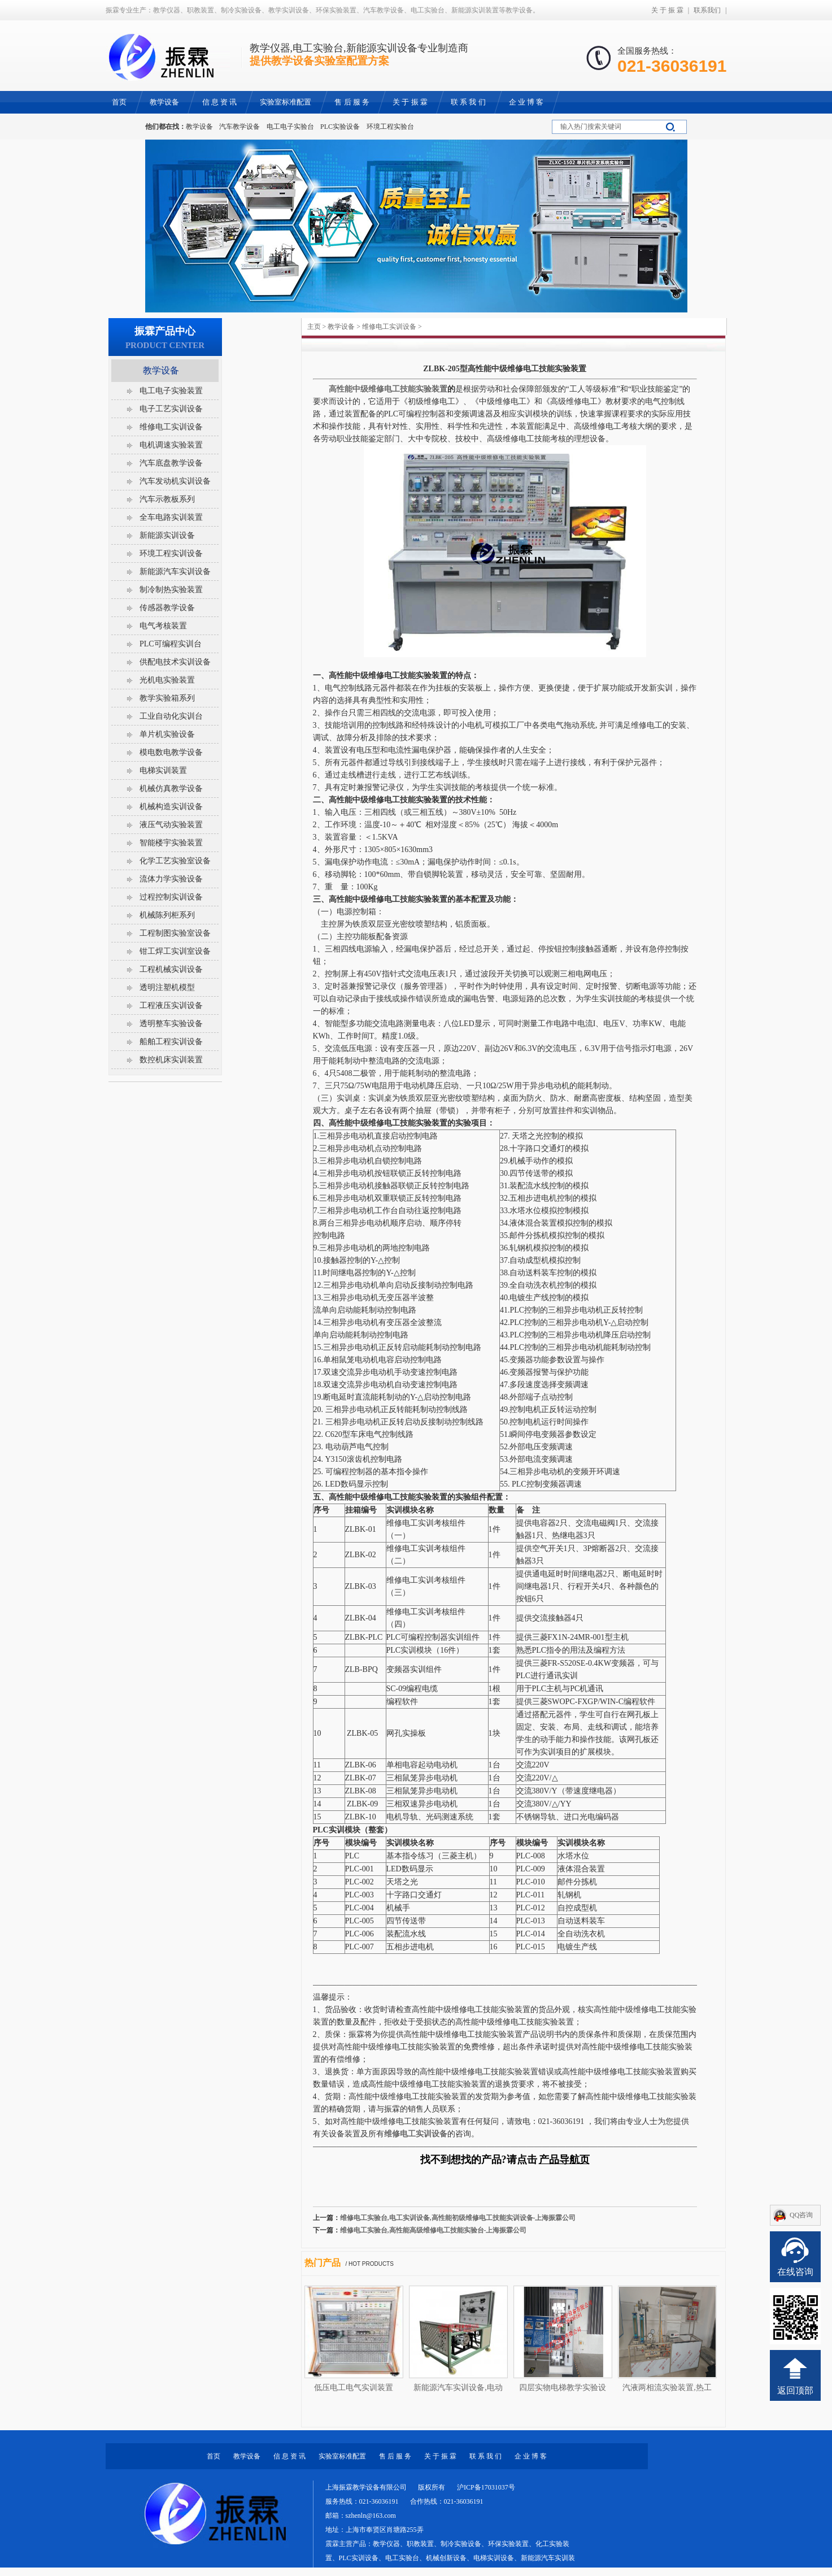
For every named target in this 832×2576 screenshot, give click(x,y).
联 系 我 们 (485, 2456)
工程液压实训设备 (171, 1005)
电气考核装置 (163, 626)
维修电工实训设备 (389, 327)
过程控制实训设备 (171, 897)
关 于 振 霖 (667, 10)
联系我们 (707, 10)
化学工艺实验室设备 (175, 861)
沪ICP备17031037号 (486, 2487)
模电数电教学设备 (171, 752)
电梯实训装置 (163, 770)
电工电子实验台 (290, 127)
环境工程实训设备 (171, 553)
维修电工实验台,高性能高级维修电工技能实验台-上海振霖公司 (433, 2230)
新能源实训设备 (167, 535)
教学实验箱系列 (167, 698)
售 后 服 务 (395, 2456)
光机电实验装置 (167, 680)
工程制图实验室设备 (175, 933)
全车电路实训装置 (171, 517)
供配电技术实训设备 (175, 662)
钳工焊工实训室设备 (175, 951)
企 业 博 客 (531, 2456)
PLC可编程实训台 (171, 644)
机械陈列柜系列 (167, 915)
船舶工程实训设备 (171, 1041)
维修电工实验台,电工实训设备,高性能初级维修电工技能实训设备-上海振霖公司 (458, 2218)
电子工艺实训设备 (171, 409)
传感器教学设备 (167, 607)
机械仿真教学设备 (171, 788)
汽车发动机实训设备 (175, 481)
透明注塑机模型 (167, 987)
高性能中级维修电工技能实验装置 (388, 389)
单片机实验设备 (167, 734)
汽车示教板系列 (167, 499)
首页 (213, 2456)
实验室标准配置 (342, 2456)
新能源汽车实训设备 (175, 571)
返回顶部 (795, 2390)
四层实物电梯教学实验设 (562, 2387)
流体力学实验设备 (171, 879)
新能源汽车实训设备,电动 (458, 2387)
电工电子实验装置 (171, 390)
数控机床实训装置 (171, 1059)
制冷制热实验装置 (171, 589)
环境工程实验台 (390, 127)
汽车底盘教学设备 (171, 463)
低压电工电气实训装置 (353, 2387)
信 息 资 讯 (289, 2456)
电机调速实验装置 (171, 445)
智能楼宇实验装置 (171, 843)
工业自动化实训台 (171, 716)
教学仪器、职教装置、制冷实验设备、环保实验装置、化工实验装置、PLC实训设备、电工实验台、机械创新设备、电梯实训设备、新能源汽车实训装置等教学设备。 (450, 2558)
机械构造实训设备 (171, 806)
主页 (314, 327)
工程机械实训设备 (171, 969)
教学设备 (199, 127)
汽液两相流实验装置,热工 (667, 2387)
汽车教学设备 (239, 127)
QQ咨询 (801, 2215)
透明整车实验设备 (171, 1023)
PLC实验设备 (340, 127)
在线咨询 (795, 2272)
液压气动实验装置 (171, 824)
